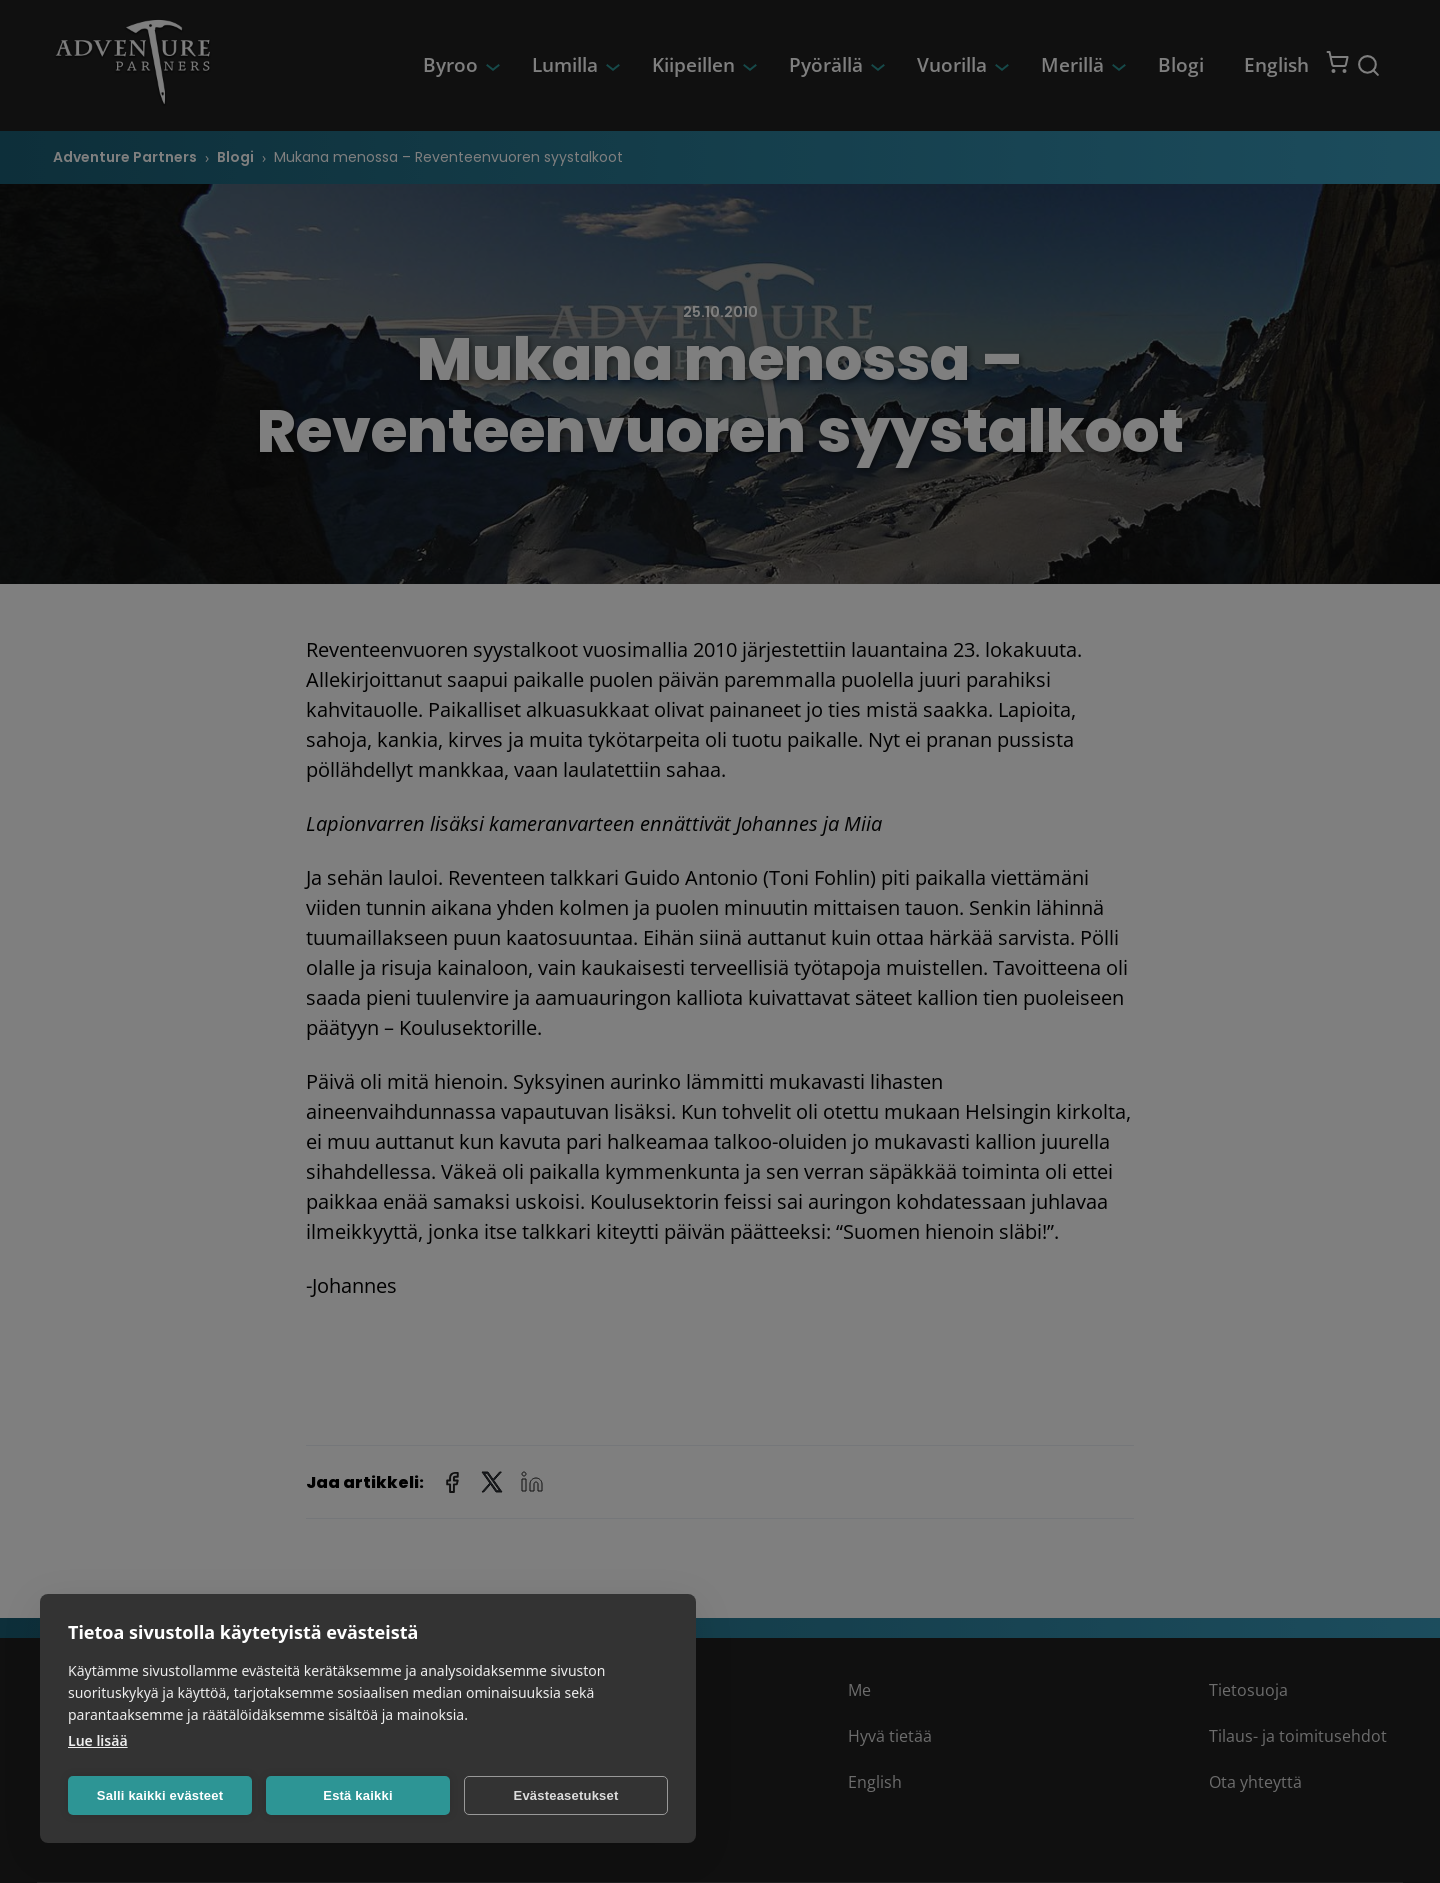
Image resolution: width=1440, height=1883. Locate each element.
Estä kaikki (357, 1795)
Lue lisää (98, 1740)
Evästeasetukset (566, 1795)
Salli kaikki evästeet (160, 1795)
